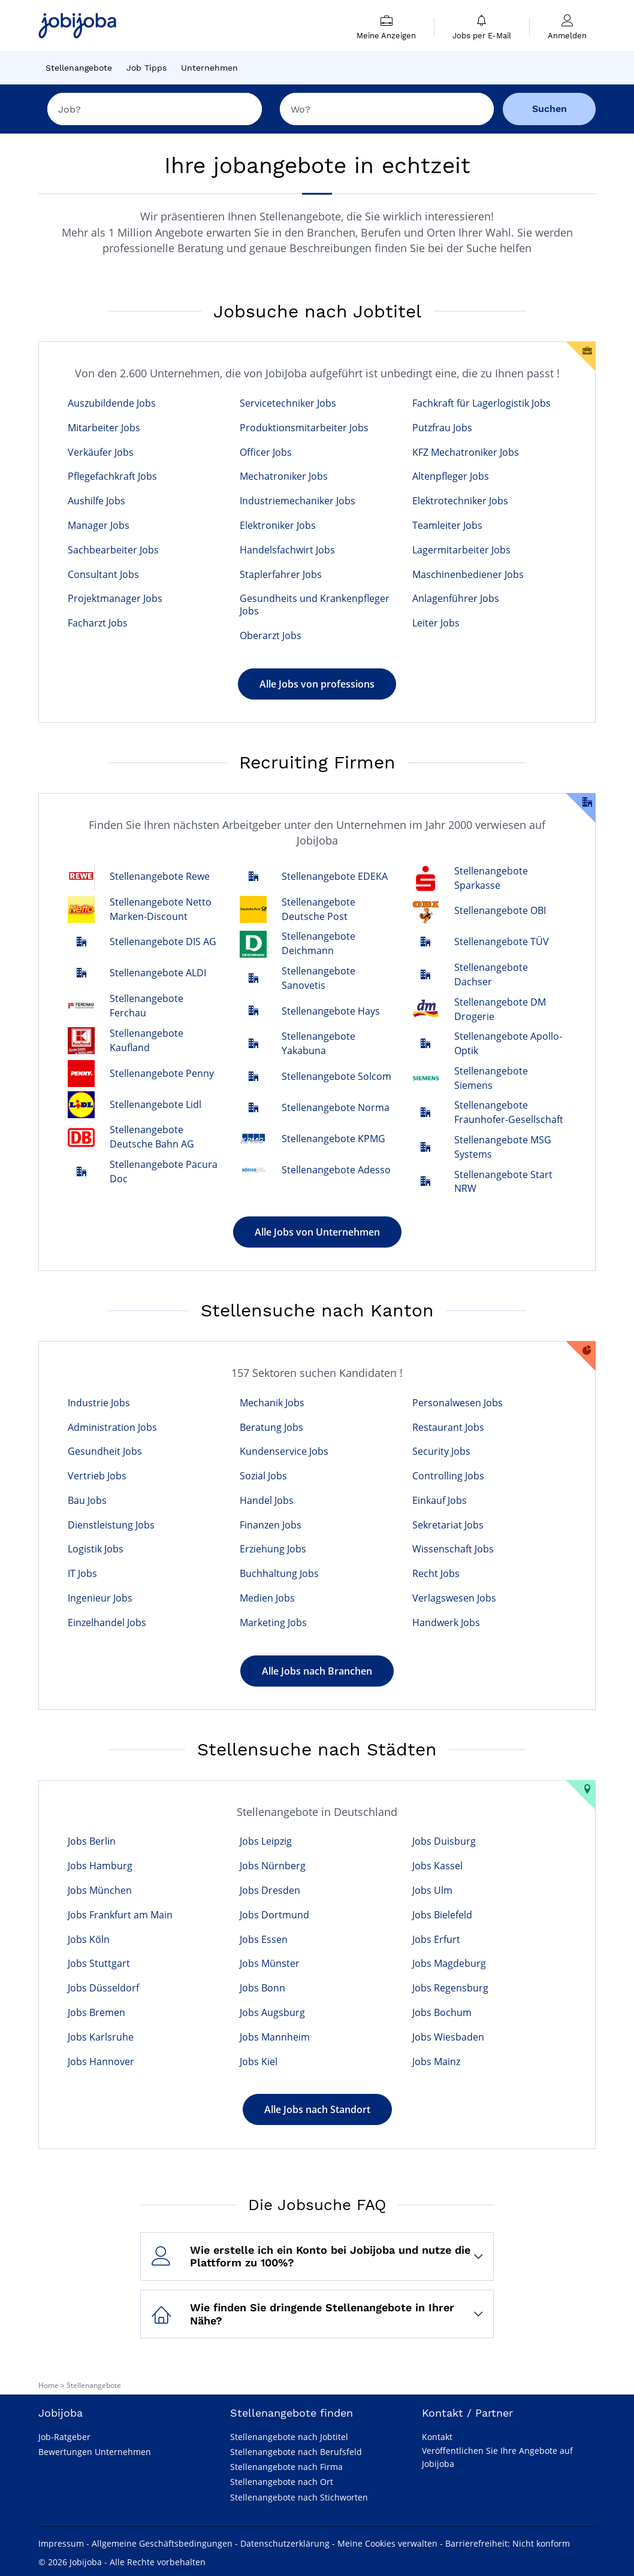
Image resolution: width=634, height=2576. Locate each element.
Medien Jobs (267, 1598)
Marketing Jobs (273, 1623)
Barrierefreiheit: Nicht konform (507, 2543)
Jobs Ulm (432, 1890)
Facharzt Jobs (98, 623)
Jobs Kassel (437, 1866)
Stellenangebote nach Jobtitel (289, 2436)
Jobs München (100, 1890)
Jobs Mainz (436, 2062)
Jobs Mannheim (275, 2037)
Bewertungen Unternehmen (94, 2451)
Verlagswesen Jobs (454, 1598)
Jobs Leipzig (266, 1841)
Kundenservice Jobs (284, 1451)
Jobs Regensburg (450, 1988)
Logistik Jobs (95, 1549)
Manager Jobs (98, 525)
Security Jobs (441, 1451)
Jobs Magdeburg (449, 1963)
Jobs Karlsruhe (101, 2037)
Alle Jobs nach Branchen (317, 1671)
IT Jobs (82, 1573)
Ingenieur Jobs (100, 1598)
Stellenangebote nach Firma (286, 2466)
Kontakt (437, 2436)
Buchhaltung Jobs (279, 1573)
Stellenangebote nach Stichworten (299, 2497)
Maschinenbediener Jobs (468, 574)
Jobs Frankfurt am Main (120, 1915)
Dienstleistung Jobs (111, 1525)
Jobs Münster (270, 1963)
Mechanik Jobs (272, 1403)
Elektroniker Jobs (278, 525)
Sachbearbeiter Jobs (113, 550)
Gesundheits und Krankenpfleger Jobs (315, 604)
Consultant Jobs (103, 574)
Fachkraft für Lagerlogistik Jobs (481, 403)
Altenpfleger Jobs (450, 476)
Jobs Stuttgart (99, 1963)
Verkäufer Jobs (101, 452)
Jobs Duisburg (444, 1841)
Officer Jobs (266, 452)
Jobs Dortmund (274, 1915)
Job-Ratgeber (64, 2436)
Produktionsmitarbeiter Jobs (304, 428)
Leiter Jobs (436, 623)
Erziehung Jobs (273, 1549)
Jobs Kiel (258, 2062)
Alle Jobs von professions (317, 684)
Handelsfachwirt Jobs (287, 550)
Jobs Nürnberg (273, 1866)
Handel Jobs (267, 1500)
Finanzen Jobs (270, 1525)
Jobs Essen (264, 1939)
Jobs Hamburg (100, 1866)
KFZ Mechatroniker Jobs (465, 452)
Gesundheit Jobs (105, 1451)
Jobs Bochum (442, 2012)
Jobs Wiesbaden (448, 2037)
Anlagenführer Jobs (455, 598)
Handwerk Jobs (446, 1623)
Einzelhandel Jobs (107, 1623)
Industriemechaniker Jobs (297, 501)
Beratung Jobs (271, 1427)
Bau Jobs (87, 1500)
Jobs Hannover (101, 2062)
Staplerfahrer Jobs (281, 574)
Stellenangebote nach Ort (281, 2481)
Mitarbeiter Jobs (104, 428)
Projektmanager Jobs (115, 598)
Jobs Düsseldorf (103, 1988)
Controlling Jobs (448, 1476)
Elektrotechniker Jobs (460, 501)
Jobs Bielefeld (442, 1915)
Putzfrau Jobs (442, 428)
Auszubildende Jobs (112, 403)
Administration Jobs (112, 1427)
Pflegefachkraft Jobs (112, 476)
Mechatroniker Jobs (284, 476)
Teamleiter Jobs (447, 525)
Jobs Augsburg (272, 2012)
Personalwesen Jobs (457, 1403)
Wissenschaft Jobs (453, 1549)
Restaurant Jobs (448, 1427)
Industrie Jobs (99, 1403)
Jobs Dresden (270, 1890)
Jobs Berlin (92, 1841)
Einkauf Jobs (439, 1500)
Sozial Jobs (263, 1476)
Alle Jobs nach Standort (317, 2109)
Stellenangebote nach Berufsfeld (296, 2451)
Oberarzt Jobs (270, 635)
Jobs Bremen (96, 2012)
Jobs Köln (89, 1939)
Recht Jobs (436, 1573)
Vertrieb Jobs (97, 1476)
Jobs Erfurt (436, 1939)
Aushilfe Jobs (96, 501)
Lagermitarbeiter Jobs (461, 550)
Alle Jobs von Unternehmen (317, 1232)
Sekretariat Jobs (448, 1525)
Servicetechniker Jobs (288, 403)
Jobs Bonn (262, 1988)
